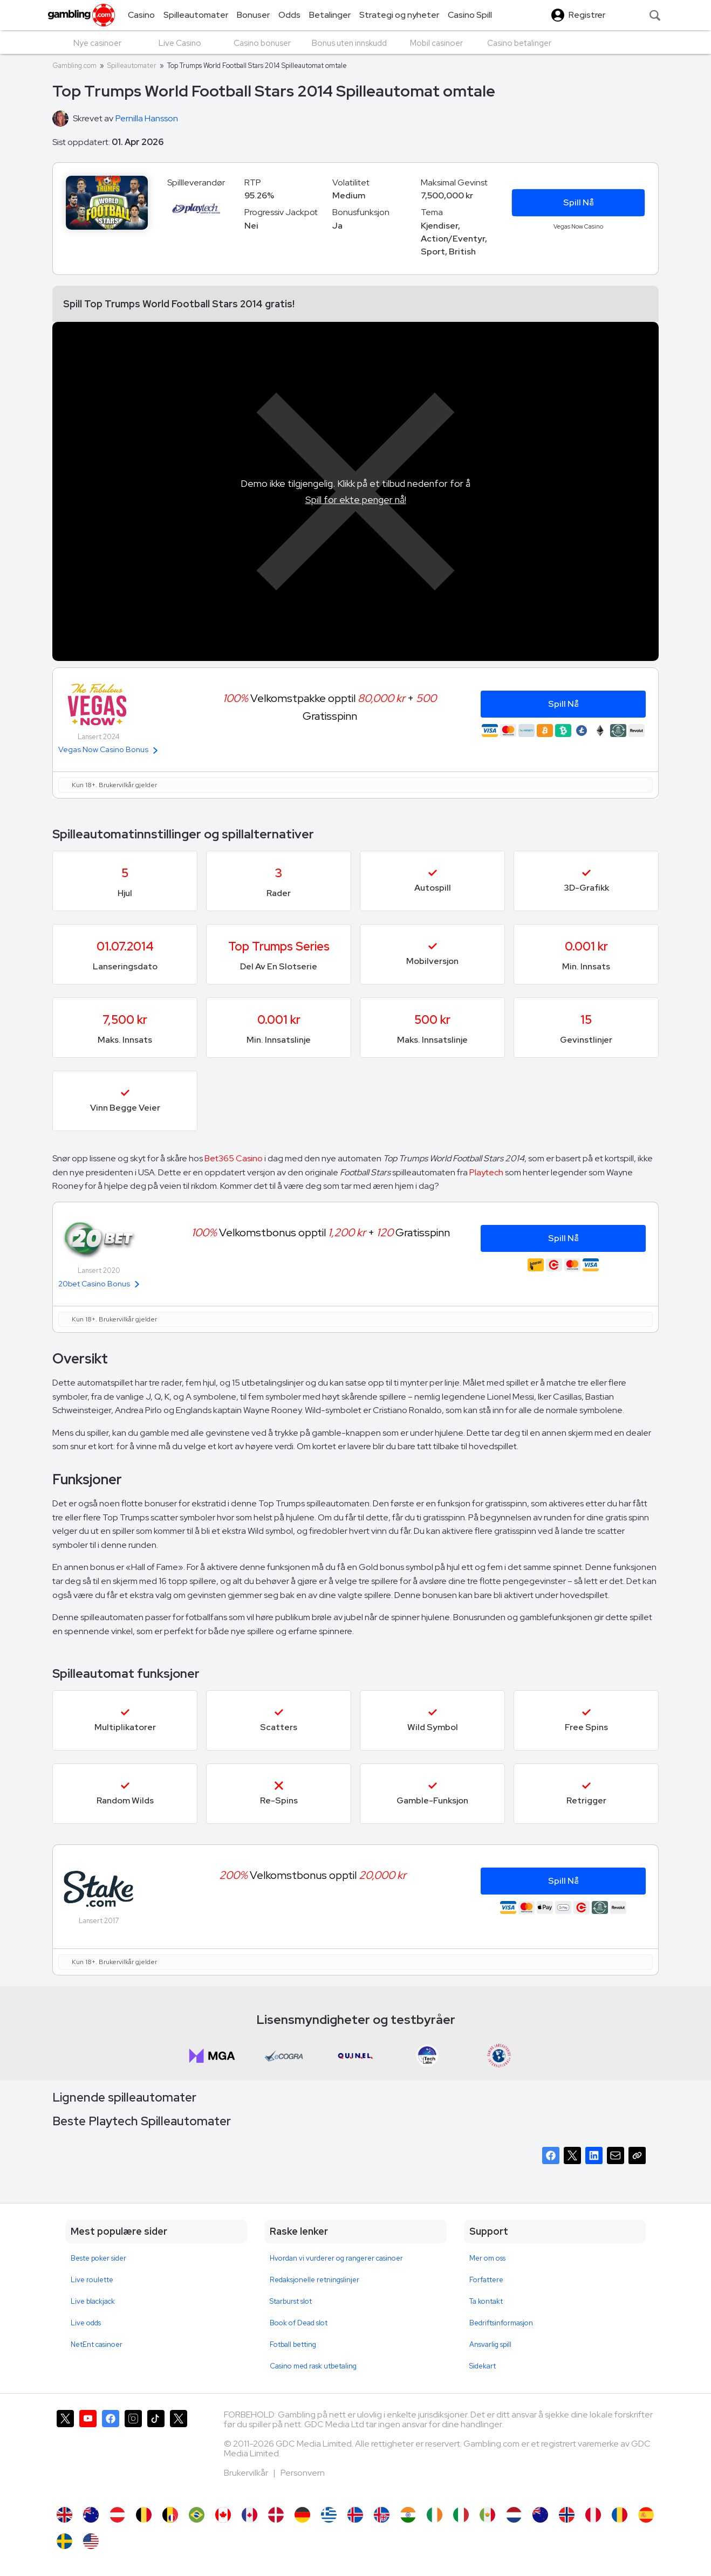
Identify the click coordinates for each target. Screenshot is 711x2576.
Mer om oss (487, 2258)
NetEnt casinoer (96, 2344)
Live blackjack (93, 2301)
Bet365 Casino (233, 1158)
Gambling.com (74, 65)
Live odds (86, 2322)
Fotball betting (293, 2344)
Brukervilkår (247, 2472)
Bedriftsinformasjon (501, 2322)
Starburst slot (291, 2301)
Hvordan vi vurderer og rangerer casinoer (336, 2258)
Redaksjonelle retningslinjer (314, 2279)
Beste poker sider (98, 2258)
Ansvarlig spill (490, 2344)
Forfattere (486, 2279)
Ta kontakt (486, 2301)
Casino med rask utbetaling (313, 2366)
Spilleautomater (131, 65)
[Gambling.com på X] (65, 2453)
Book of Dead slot (298, 2322)
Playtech (486, 1172)
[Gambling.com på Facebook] (110, 2453)
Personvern (303, 2472)
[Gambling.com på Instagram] (133, 2453)
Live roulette (92, 2279)
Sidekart (482, 2366)
